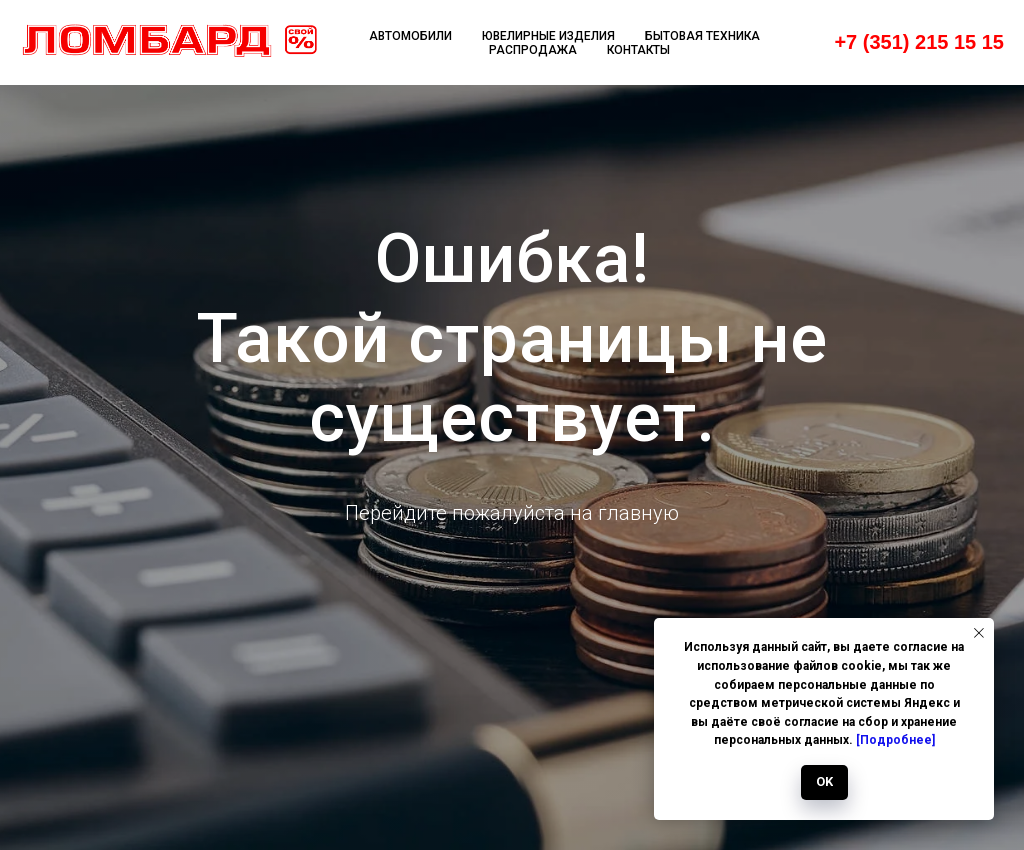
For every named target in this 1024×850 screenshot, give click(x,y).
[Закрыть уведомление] (979, 633)
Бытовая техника (702, 36)
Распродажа (533, 50)
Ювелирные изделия (548, 36)
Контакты (638, 50)
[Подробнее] (895, 740)
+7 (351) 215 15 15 (919, 42)
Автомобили (410, 36)
